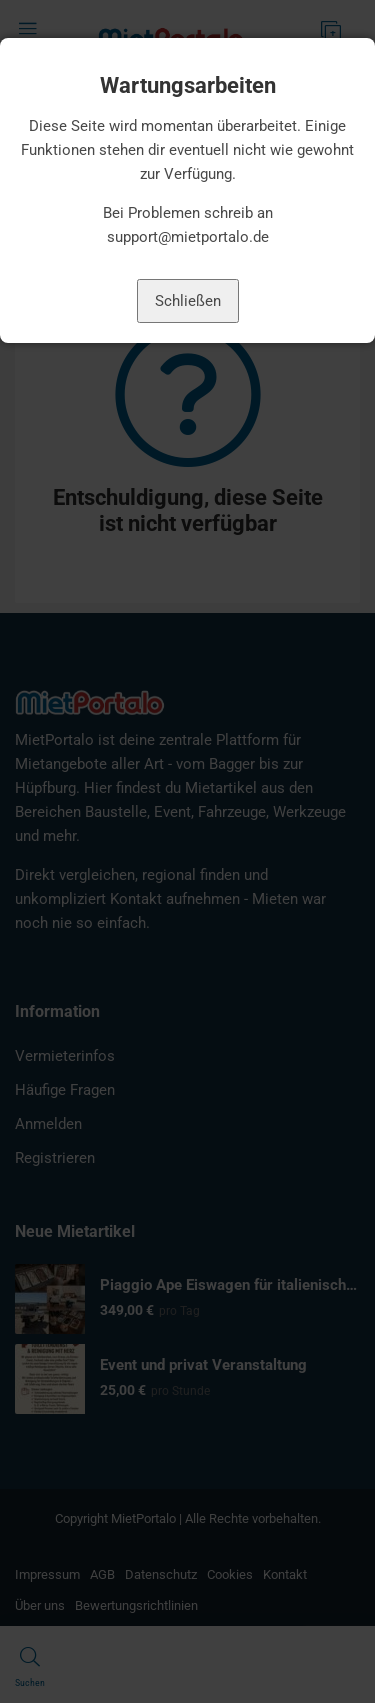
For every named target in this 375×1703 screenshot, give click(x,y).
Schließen (188, 301)
